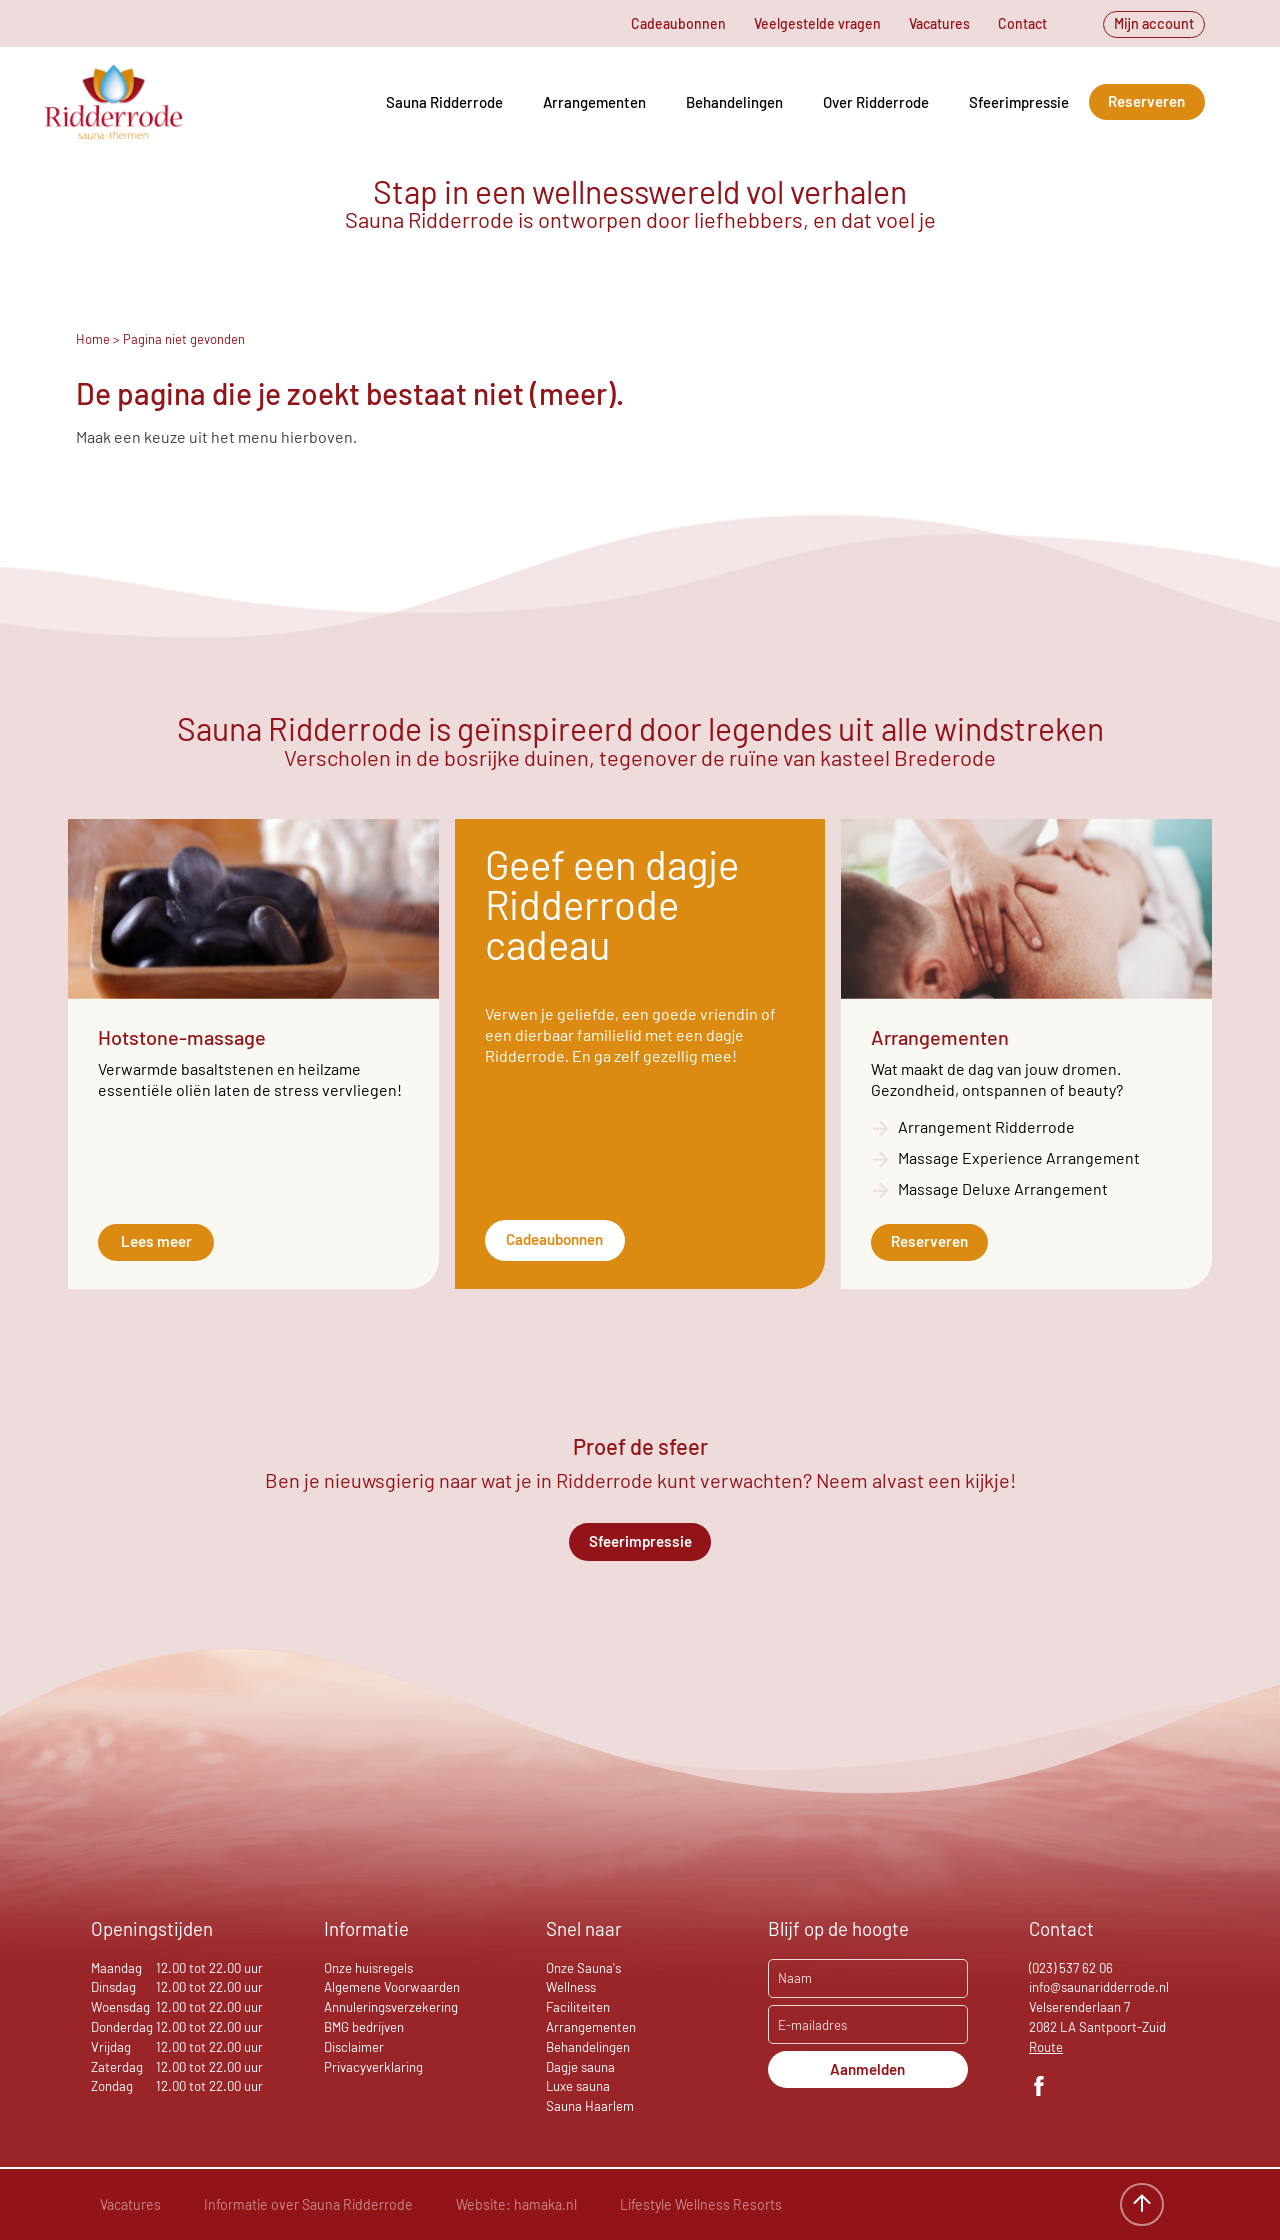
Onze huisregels (368, 1968)
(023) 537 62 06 (1071, 1968)
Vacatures (939, 23)
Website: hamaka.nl (516, 2204)
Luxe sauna (578, 2086)
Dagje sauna (580, 2067)
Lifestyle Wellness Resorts (701, 2204)
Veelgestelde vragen (817, 23)
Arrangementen (594, 102)
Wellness (571, 1987)
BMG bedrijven (364, 2027)
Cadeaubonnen (678, 23)
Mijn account (1154, 23)
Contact (1022, 23)
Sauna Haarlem (590, 2106)
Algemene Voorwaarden (392, 1987)
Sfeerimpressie (1019, 102)
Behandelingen (734, 102)
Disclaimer (354, 2047)
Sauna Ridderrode (444, 102)
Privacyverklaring (373, 2067)
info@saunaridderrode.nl (1099, 1987)
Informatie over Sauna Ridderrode (308, 2204)
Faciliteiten (578, 2007)
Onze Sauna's (583, 1968)
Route (1046, 2047)
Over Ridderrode (876, 102)
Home (93, 339)
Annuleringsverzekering (391, 2007)
